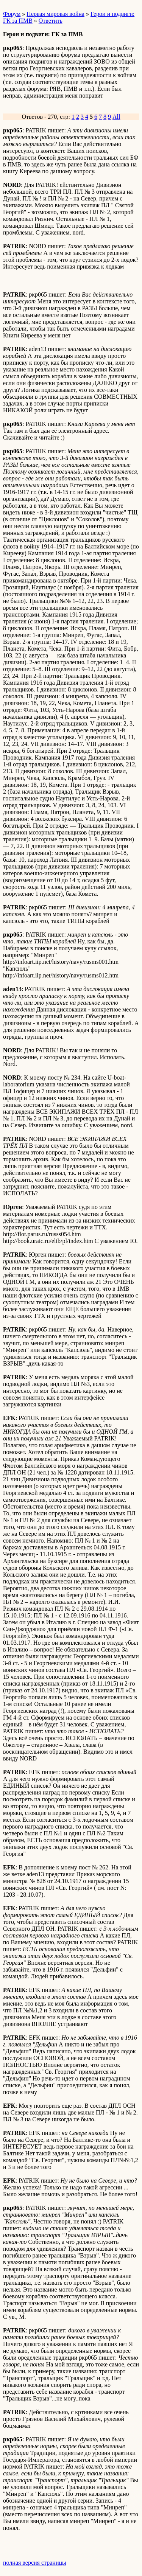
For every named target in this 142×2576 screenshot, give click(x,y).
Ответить (50, 20)
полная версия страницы (34, 2562)
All (116, 116)
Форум (11, 14)
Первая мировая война (55, 14)
